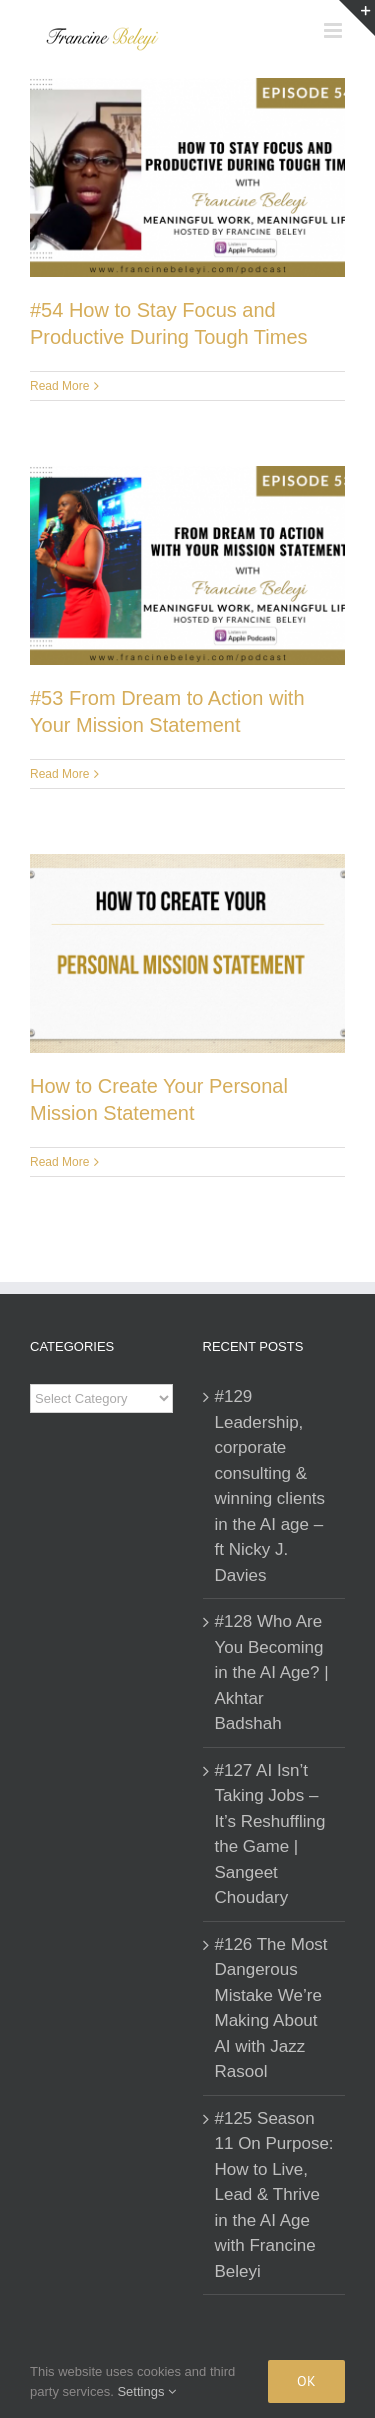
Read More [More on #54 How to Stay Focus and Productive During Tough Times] (59, 386)
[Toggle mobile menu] (334, 30)
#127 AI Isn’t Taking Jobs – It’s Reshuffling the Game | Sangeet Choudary (270, 1834)
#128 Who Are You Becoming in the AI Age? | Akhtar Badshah (272, 1672)
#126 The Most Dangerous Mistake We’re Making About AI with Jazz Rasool (271, 2008)
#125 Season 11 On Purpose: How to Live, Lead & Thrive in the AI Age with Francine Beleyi (274, 2195)
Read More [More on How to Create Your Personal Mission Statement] (59, 1162)
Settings (146, 2391)
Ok (306, 2381)
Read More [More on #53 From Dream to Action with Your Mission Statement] (59, 774)
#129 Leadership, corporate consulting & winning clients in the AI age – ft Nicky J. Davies (270, 1486)
